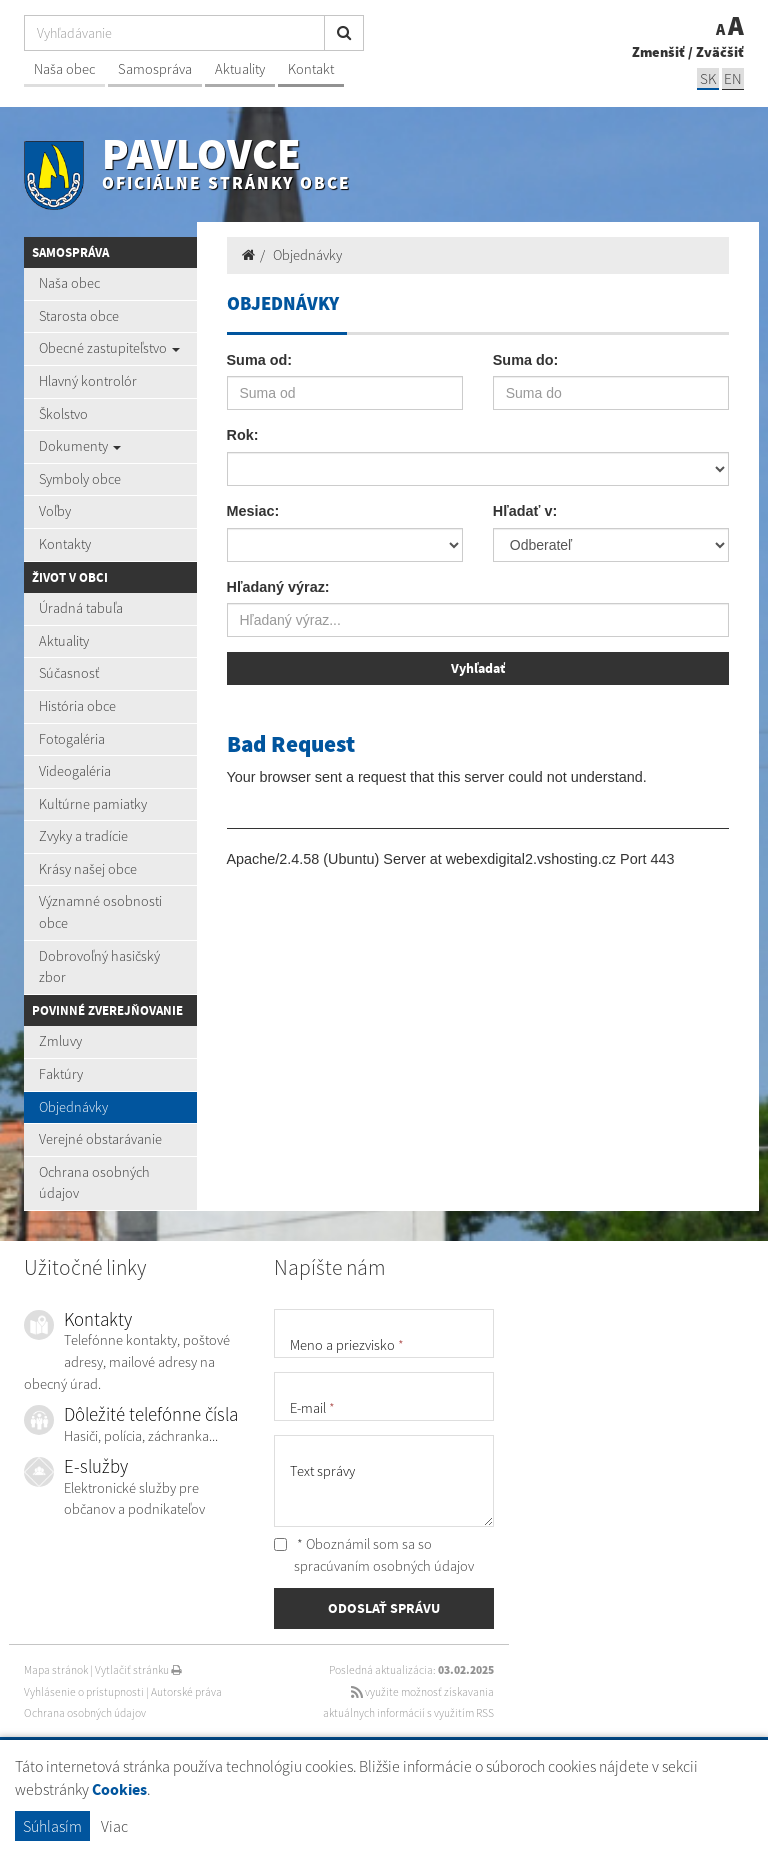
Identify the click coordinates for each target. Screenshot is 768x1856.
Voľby (55, 511)
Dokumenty (80, 446)
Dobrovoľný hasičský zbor (99, 967)
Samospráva (155, 69)
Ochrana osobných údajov (94, 1183)
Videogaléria (75, 771)
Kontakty (65, 544)
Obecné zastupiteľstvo (109, 348)
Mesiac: (253, 511)
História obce (77, 706)
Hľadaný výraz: (278, 587)
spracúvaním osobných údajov (384, 1566)
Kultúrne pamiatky (93, 804)
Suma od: (260, 360)
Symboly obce (80, 479)
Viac (114, 1826)
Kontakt (311, 69)
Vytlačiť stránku (138, 1670)
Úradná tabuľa (81, 608)
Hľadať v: (525, 511)
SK (708, 78)
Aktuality (240, 69)
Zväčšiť (720, 52)
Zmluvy (60, 1041)
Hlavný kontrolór (88, 381)
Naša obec (64, 69)
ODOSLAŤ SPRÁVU (384, 1608)
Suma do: (526, 360)
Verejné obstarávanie (100, 1139)
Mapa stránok (56, 1670)
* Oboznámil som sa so (374, 1555)
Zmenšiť (658, 52)
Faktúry (61, 1074)
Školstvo (63, 414)
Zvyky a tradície (83, 836)
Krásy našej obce (88, 869)
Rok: (243, 435)
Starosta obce (79, 316)
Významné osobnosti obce (100, 912)
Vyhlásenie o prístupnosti (84, 1692)
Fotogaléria (72, 739)
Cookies (119, 1789)
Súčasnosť (69, 673)
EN (733, 78)
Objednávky (73, 1107)
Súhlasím (52, 1826)
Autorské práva (186, 1692)
